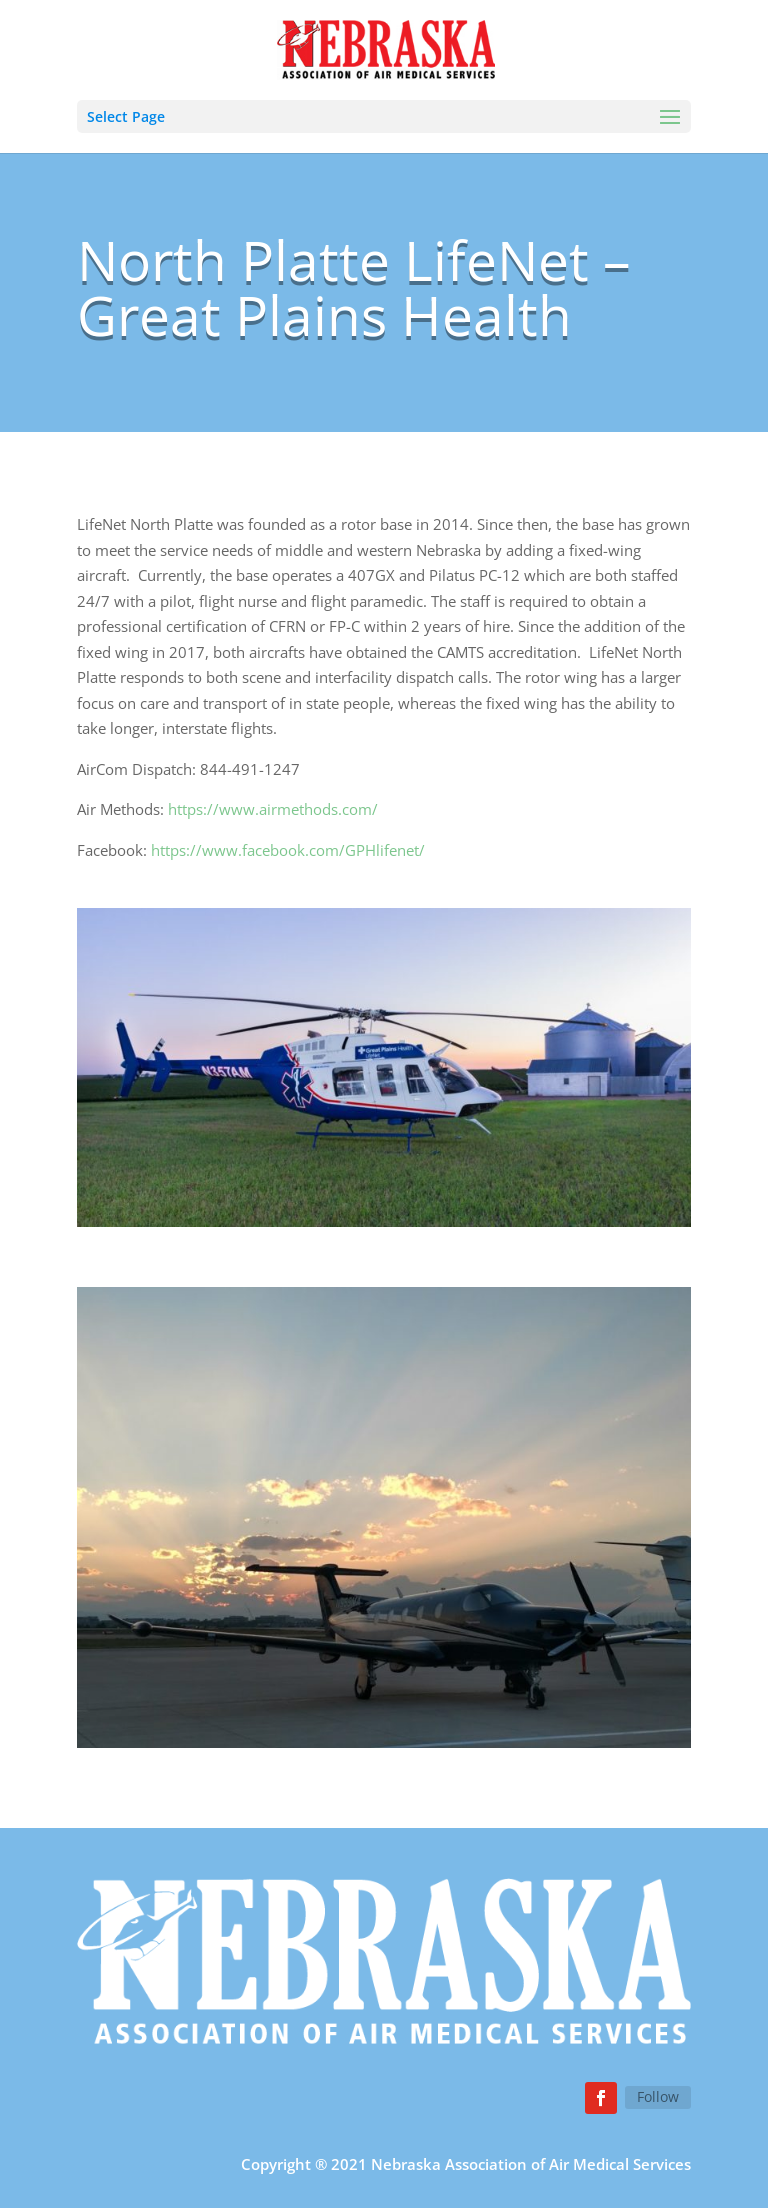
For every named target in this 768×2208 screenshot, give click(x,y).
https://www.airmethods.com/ (273, 809)
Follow (658, 2096)
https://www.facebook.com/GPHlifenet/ (288, 850)
